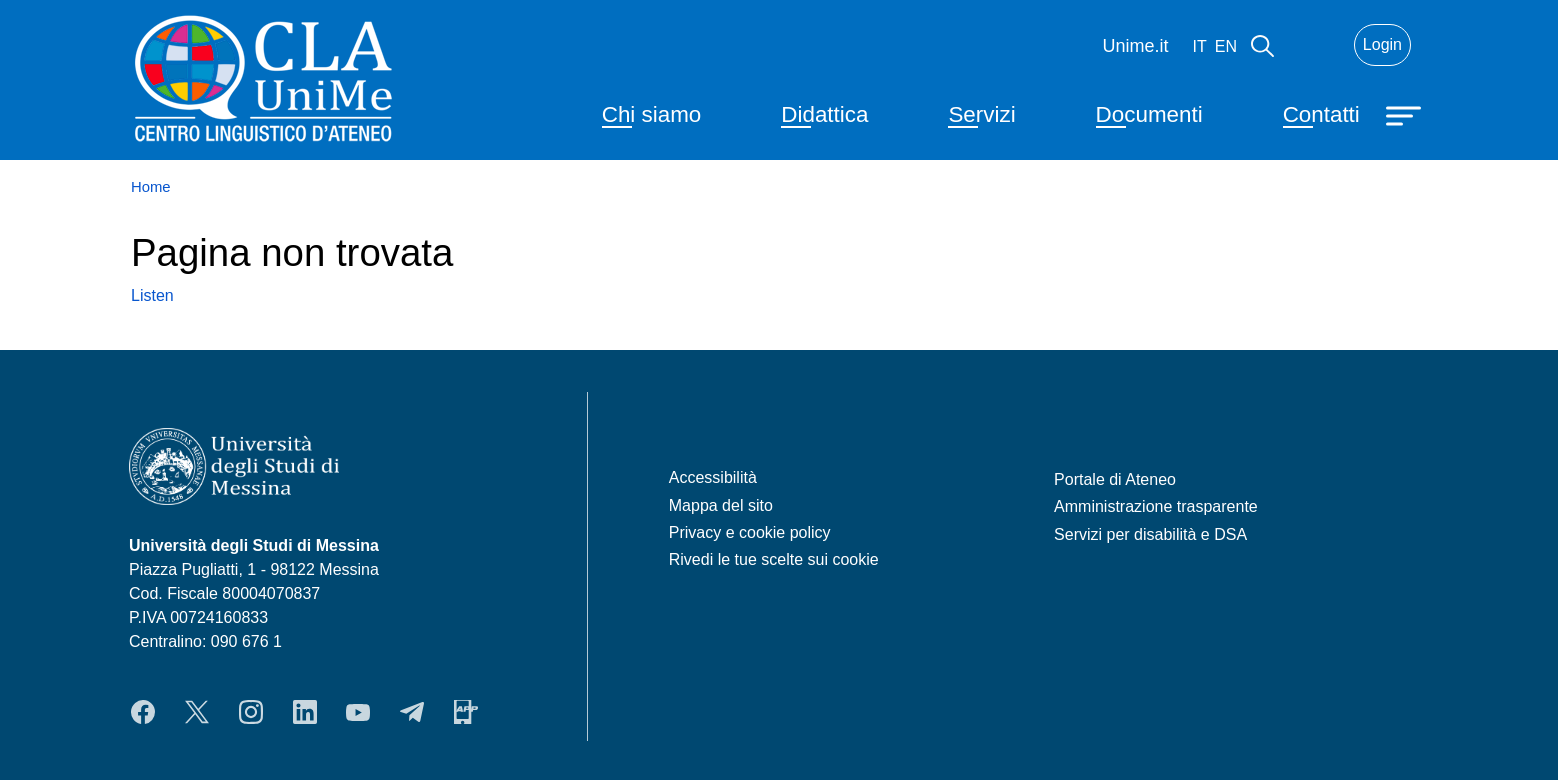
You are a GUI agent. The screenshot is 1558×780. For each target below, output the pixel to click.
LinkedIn (305, 712)
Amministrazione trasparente (1156, 506)
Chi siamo (652, 114)
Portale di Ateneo (1115, 479)
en (1226, 46)
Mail (1314, 45)
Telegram (412, 712)
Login (1382, 44)
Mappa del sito (721, 505)
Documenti (1149, 114)
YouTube (358, 712)
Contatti (1321, 114)
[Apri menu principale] (1406, 114)
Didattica (824, 114)
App (466, 712)
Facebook (143, 712)
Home (151, 187)
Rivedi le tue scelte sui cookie (774, 559)
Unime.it (1136, 46)
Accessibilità (713, 477)
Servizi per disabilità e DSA (1150, 534)
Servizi (981, 114)
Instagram (251, 712)
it (1200, 46)
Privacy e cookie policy (750, 532)
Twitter (197, 712)
